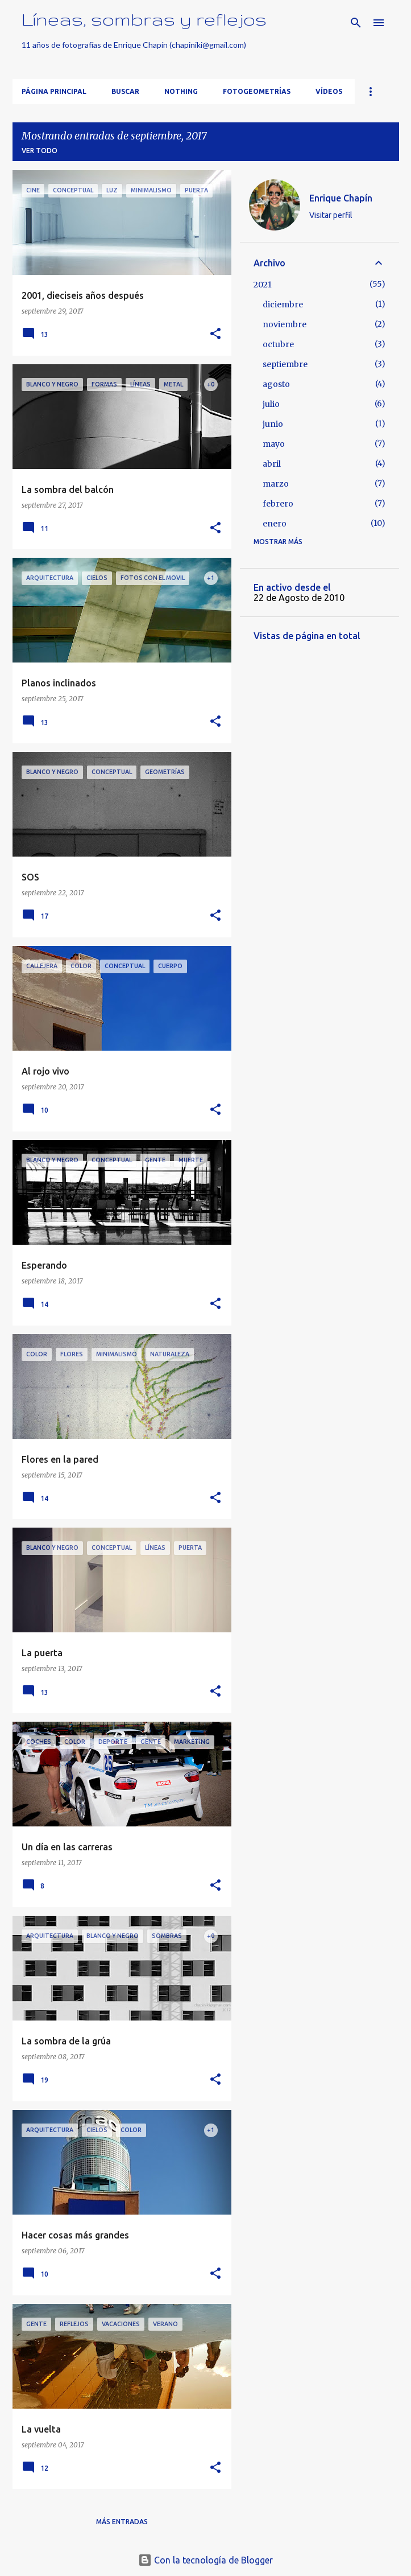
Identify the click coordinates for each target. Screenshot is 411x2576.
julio (271, 404)
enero (275, 524)
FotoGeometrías (256, 91)
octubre (278, 344)
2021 (263, 284)
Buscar (125, 91)
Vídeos (328, 91)
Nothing (181, 91)
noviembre (284, 324)
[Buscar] (356, 22)
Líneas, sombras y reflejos (144, 19)
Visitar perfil (330, 215)
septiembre (285, 364)
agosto (276, 384)
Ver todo (39, 150)
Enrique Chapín (340, 198)
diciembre (283, 304)
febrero (278, 504)
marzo (276, 484)
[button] (215, 334)
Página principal (54, 91)
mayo (274, 444)
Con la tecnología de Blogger (205, 2560)
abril (272, 464)
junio (273, 424)
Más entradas (122, 2521)
